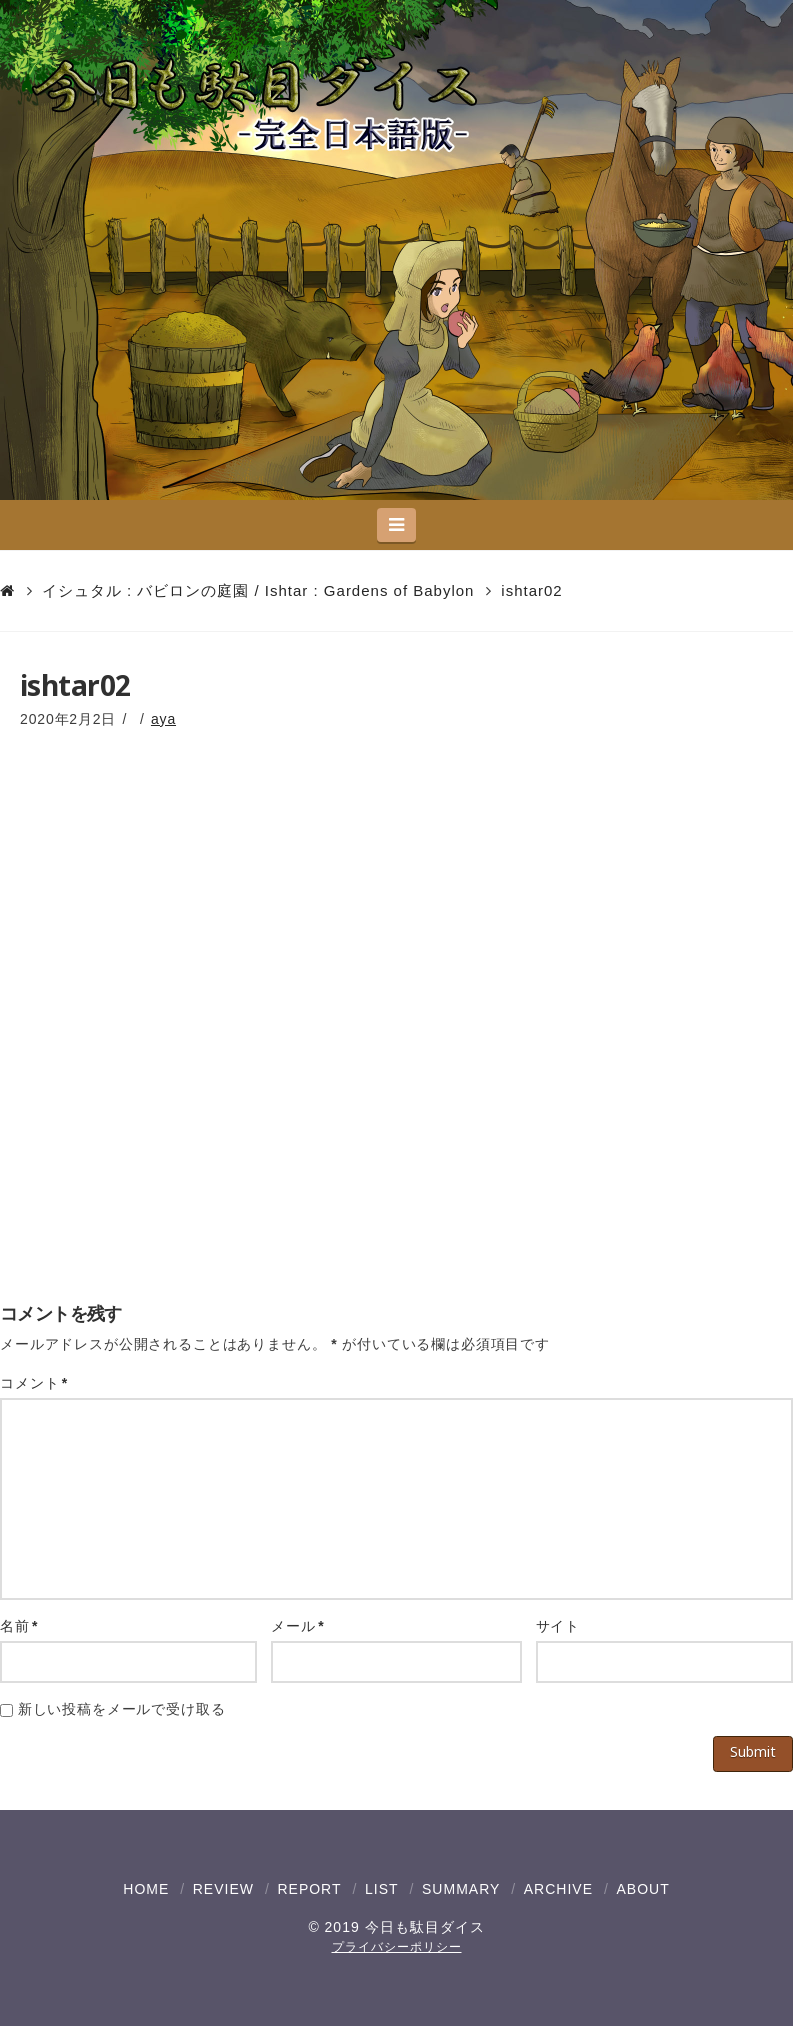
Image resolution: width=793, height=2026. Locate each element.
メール (297, 1626)
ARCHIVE (558, 1889)
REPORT (309, 1889)
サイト (558, 1626)
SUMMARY (461, 1889)
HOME (146, 1889)
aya (163, 719)
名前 (19, 1626)
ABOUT (642, 1889)
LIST (382, 1889)
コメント (34, 1383)
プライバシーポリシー (397, 1947)
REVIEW (223, 1889)
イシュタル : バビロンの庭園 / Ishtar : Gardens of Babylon (258, 590)
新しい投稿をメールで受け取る (122, 1709)
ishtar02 (531, 590)
